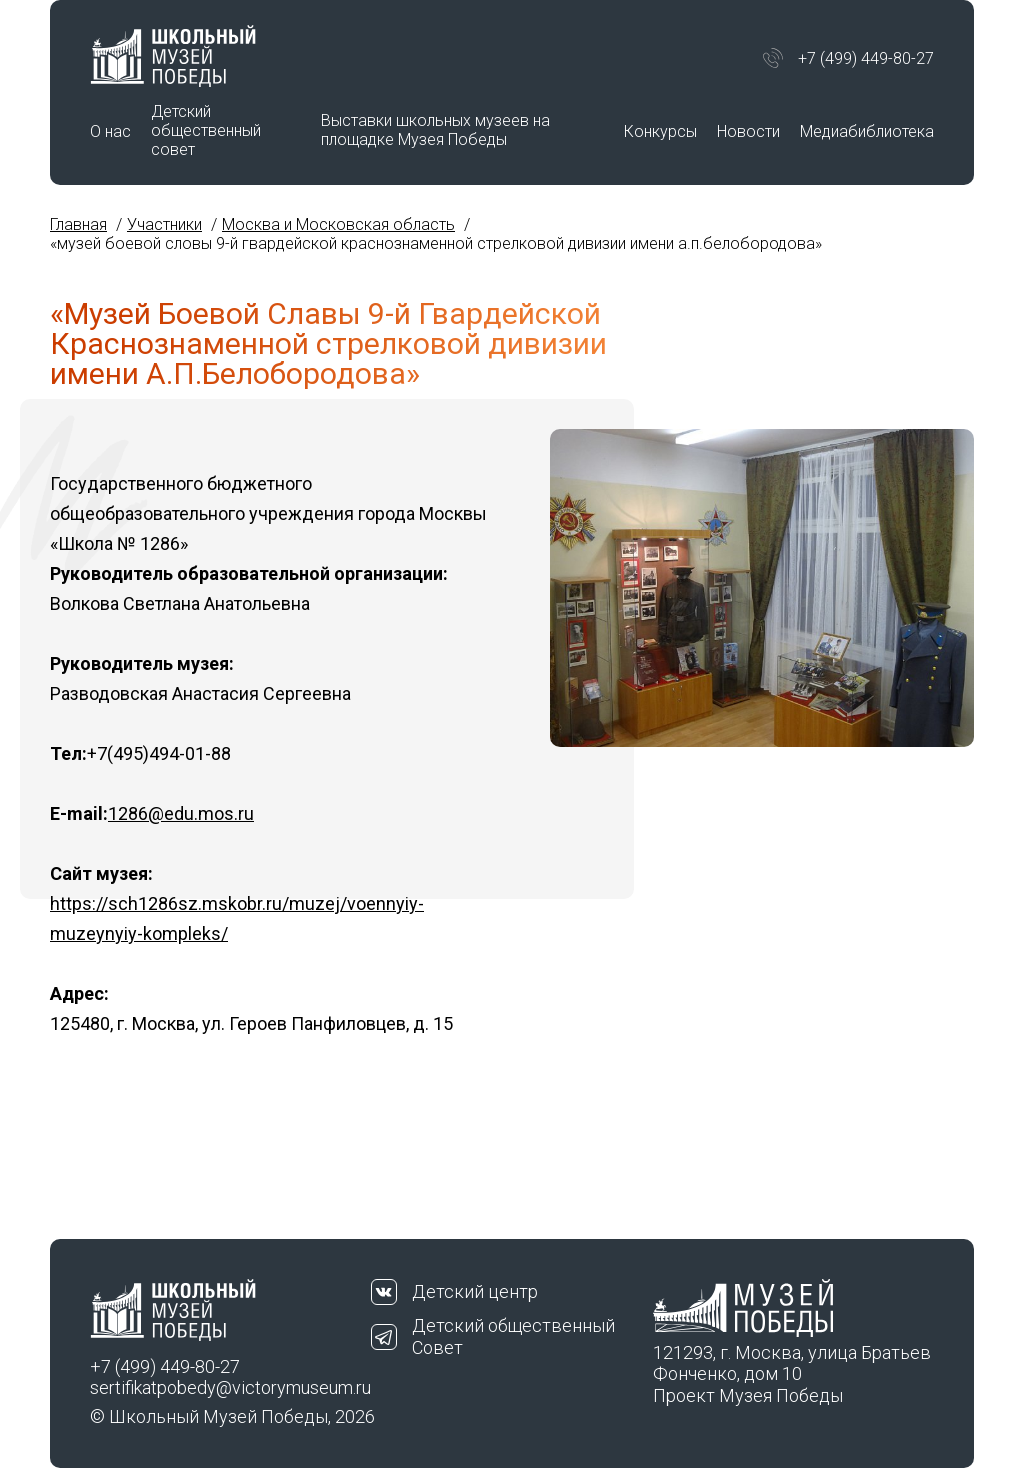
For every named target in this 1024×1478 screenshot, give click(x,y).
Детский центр (475, 1291)
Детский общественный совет (206, 130)
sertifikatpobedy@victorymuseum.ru (230, 1387)
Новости (748, 131)
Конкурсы (660, 131)
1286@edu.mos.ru (181, 813)
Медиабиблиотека (867, 131)
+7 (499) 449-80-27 (866, 58)
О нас (110, 131)
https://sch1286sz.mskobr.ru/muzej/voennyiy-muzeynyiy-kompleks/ (237, 918)
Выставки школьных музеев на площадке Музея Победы (435, 130)
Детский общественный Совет (513, 1336)
